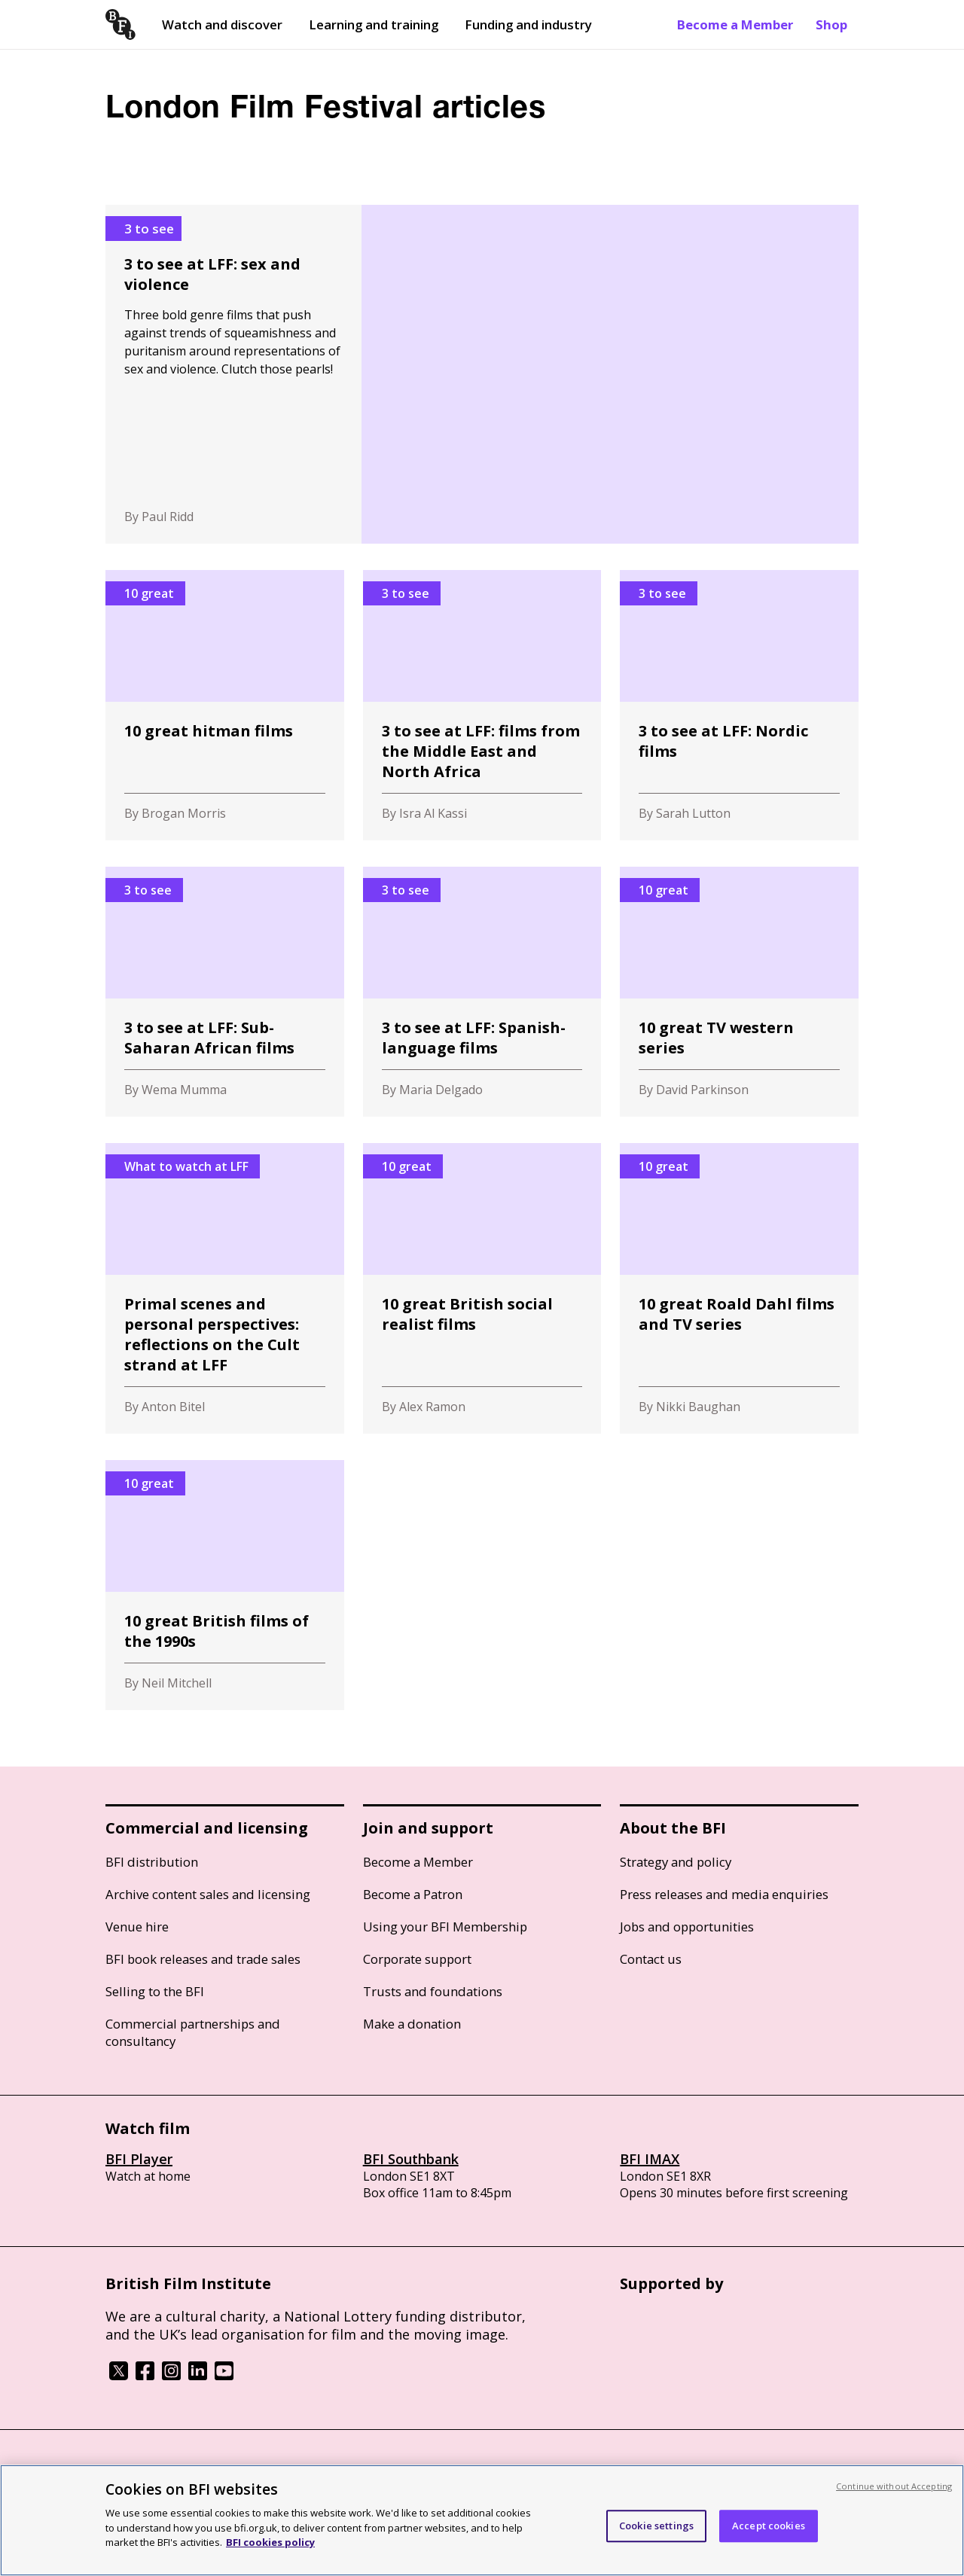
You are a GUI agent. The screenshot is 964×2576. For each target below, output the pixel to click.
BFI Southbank (411, 2159)
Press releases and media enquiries (724, 1894)
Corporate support (417, 1959)
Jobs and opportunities (687, 1926)
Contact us (651, 1959)
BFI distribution (151, 1861)
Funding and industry (528, 24)
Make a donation (412, 2023)
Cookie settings (656, 2525)
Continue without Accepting (894, 2486)
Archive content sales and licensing (207, 1894)
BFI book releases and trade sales (202, 1959)
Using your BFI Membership (445, 1926)
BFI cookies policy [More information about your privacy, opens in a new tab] (270, 2542)
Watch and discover (222, 24)
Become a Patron (412, 1894)
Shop (831, 24)
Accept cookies (768, 2525)
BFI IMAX (649, 2159)
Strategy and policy (675, 1861)
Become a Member (735, 24)
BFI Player (138, 2159)
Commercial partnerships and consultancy (192, 2032)
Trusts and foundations (432, 1991)
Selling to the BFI (154, 1991)
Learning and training (373, 24)
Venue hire (137, 1926)
